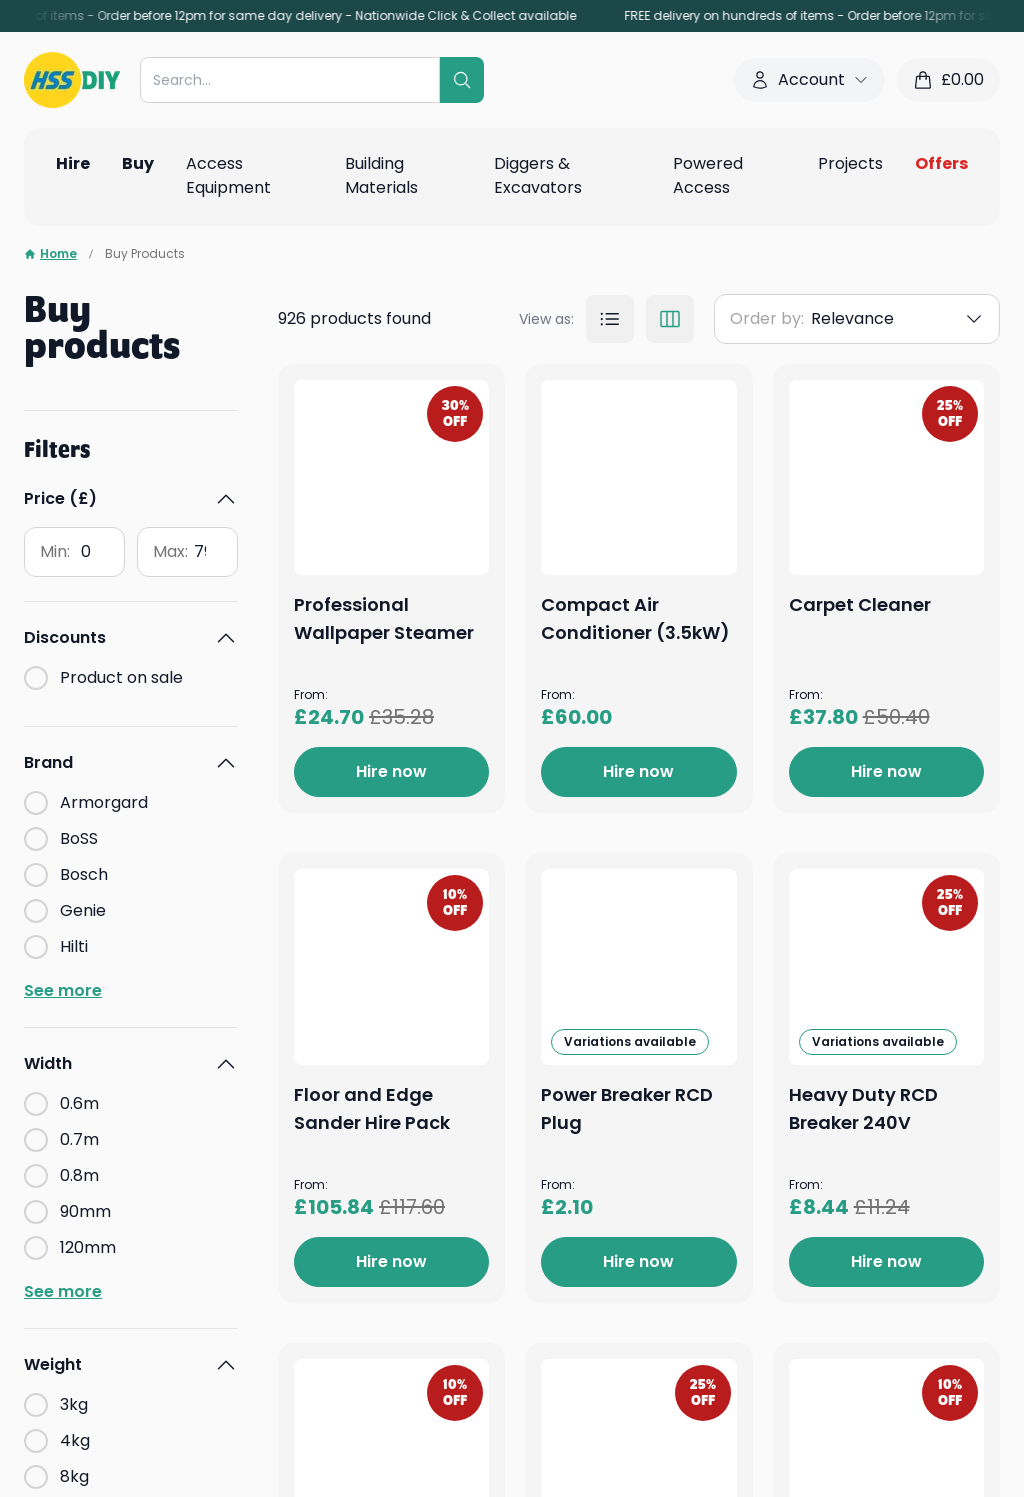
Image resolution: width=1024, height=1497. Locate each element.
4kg (75, 1440)
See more (63, 990)
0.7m (79, 1139)
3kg (74, 1404)
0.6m (79, 1103)
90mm (85, 1211)
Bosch (84, 874)
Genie (83, 910)
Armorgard (104, 802)
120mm (88, 1247)
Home (50, 254)
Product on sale (121, 677)
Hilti (74, 946)
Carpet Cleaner (608, 1103)
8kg (74, 1476)
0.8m (79, 1175)
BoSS (79, 838)
